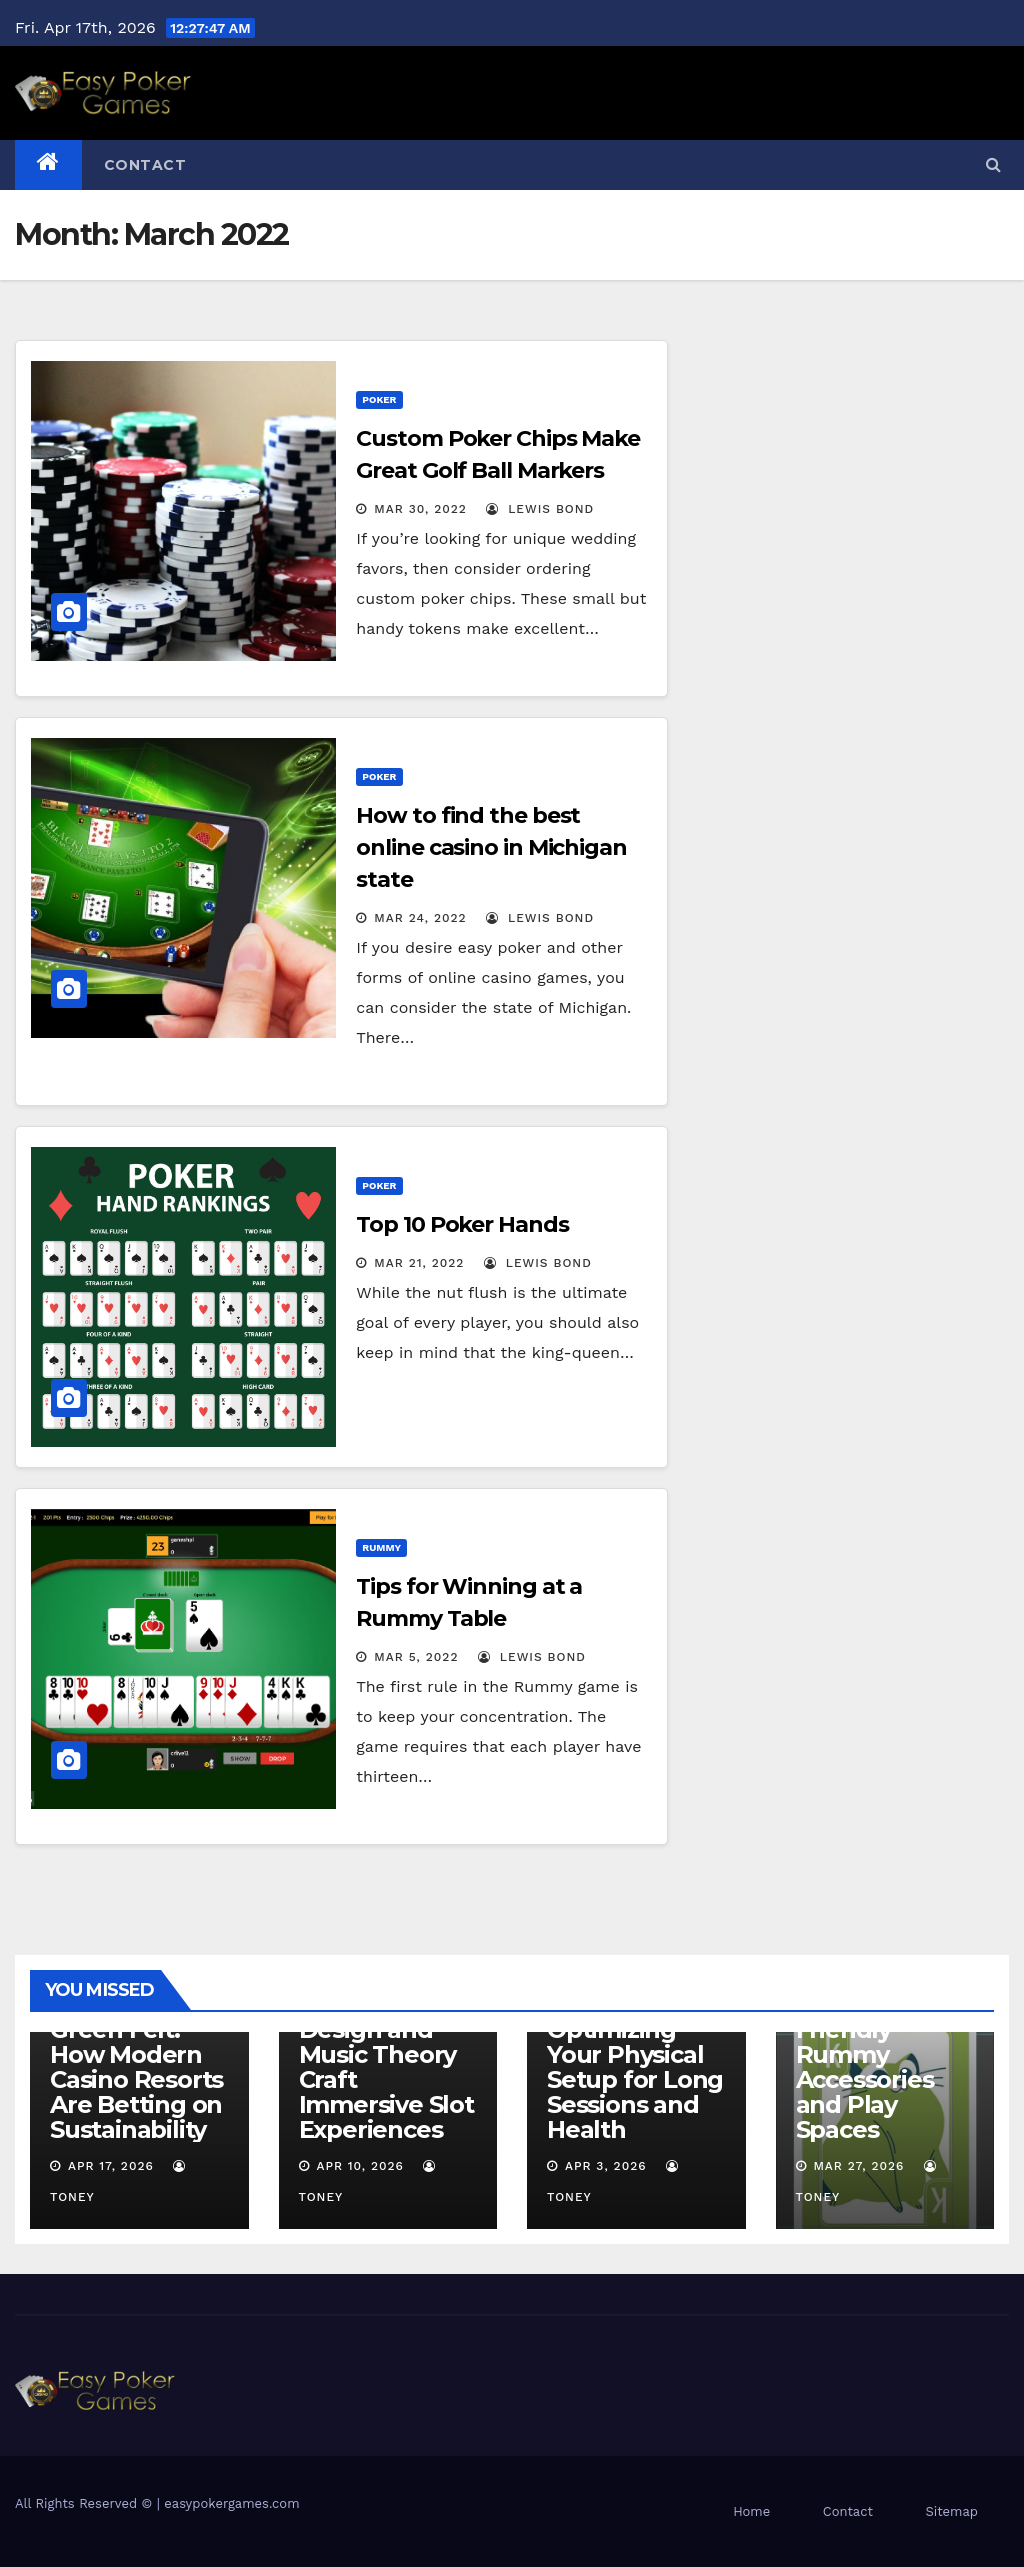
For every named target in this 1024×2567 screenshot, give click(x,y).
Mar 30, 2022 (420, 509)
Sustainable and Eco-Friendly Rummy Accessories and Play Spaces (865, 2054)
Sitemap (951, 2511)
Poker (379, 399)
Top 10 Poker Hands (462, 1224)
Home (751, 2511)
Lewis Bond (540, 509)
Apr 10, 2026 (360, 2166)
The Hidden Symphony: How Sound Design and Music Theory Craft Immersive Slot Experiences (386, 2042)
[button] (993, 164)
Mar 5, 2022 (416, 1657)
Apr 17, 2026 (111, 2166)
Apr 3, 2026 (606, 2166)
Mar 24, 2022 (420, 918)
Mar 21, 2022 (419, 1263)
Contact (145, 165)
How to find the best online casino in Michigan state (491, 847)
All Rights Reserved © (86, 2503)
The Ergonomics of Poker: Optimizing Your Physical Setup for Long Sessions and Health (635, 2042)
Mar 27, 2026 (858, 2166)
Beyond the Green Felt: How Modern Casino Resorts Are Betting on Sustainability (136, 2067)
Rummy (381, 1547)
